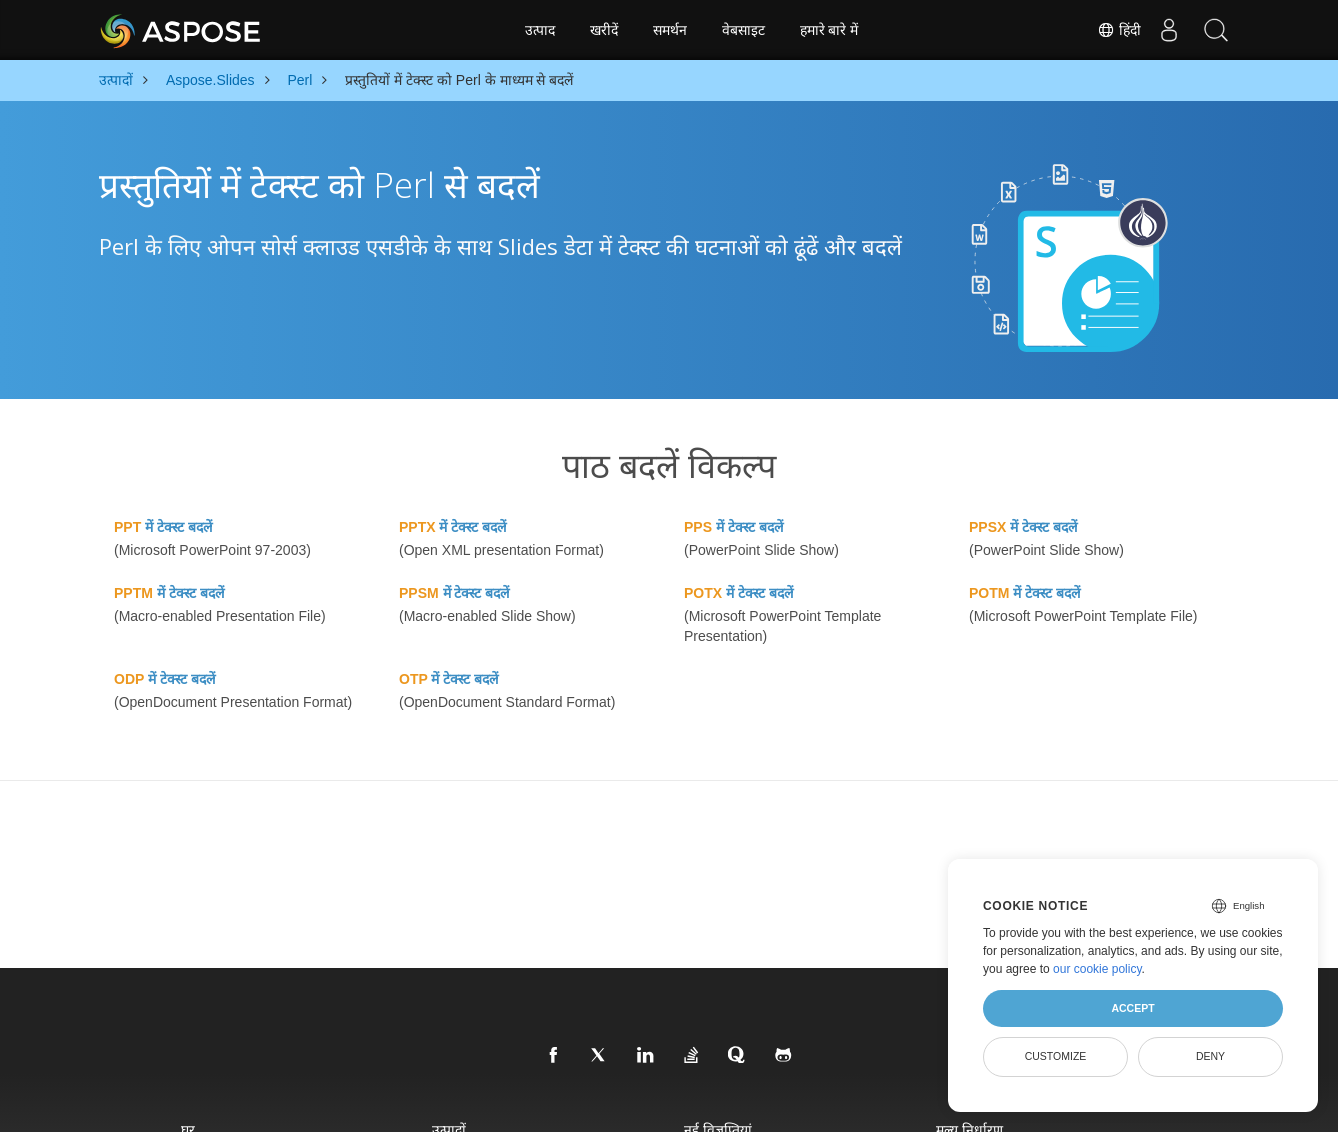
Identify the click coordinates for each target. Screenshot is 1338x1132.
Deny (1210, 1056)
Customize (1056, 1056)
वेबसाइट (743, 30)
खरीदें (604, 30)
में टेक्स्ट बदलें (163, 527)
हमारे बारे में (829, 30)
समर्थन (670, 30)
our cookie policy (1097, 969)
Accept (1132, 1008)
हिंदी (1112, 30)
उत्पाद (540, 30)
